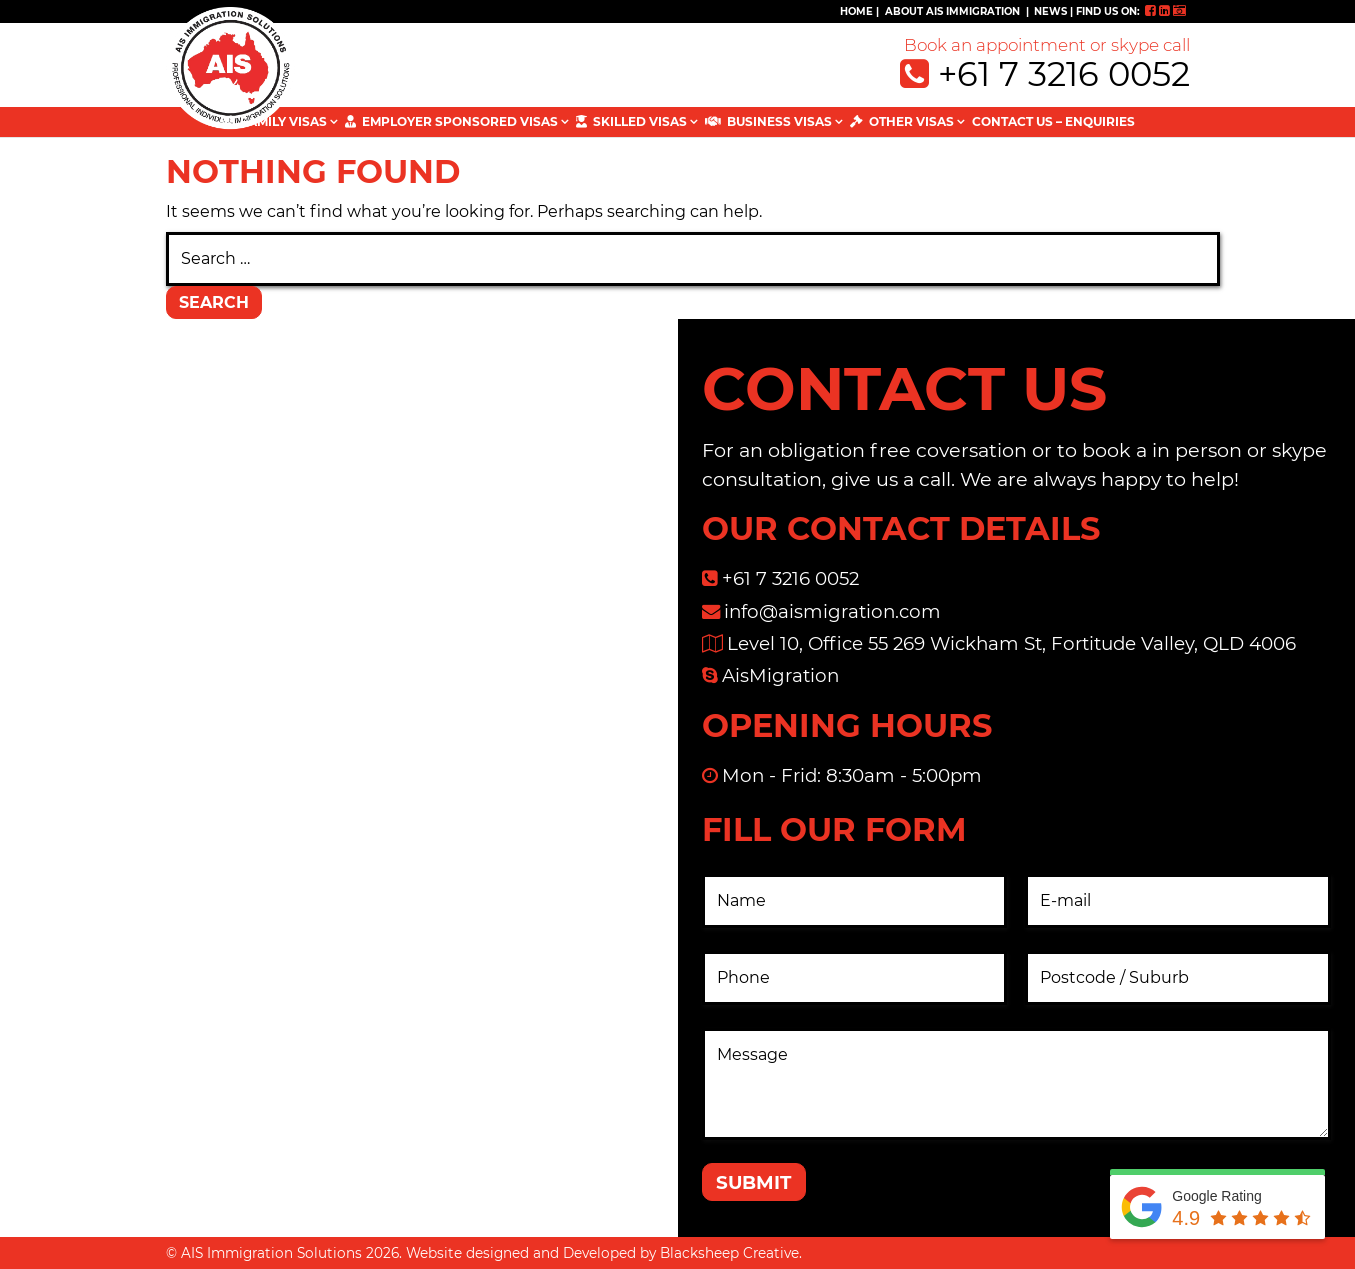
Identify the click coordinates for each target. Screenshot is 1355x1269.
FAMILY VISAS (283, 121)
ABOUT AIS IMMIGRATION (952, 11)
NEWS (1050, 11)
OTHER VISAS (911, 121)
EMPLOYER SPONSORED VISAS (460, 121)
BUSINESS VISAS (779, 121)
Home (856, 11)
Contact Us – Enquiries (1053, 121)
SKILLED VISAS (640, 121)
